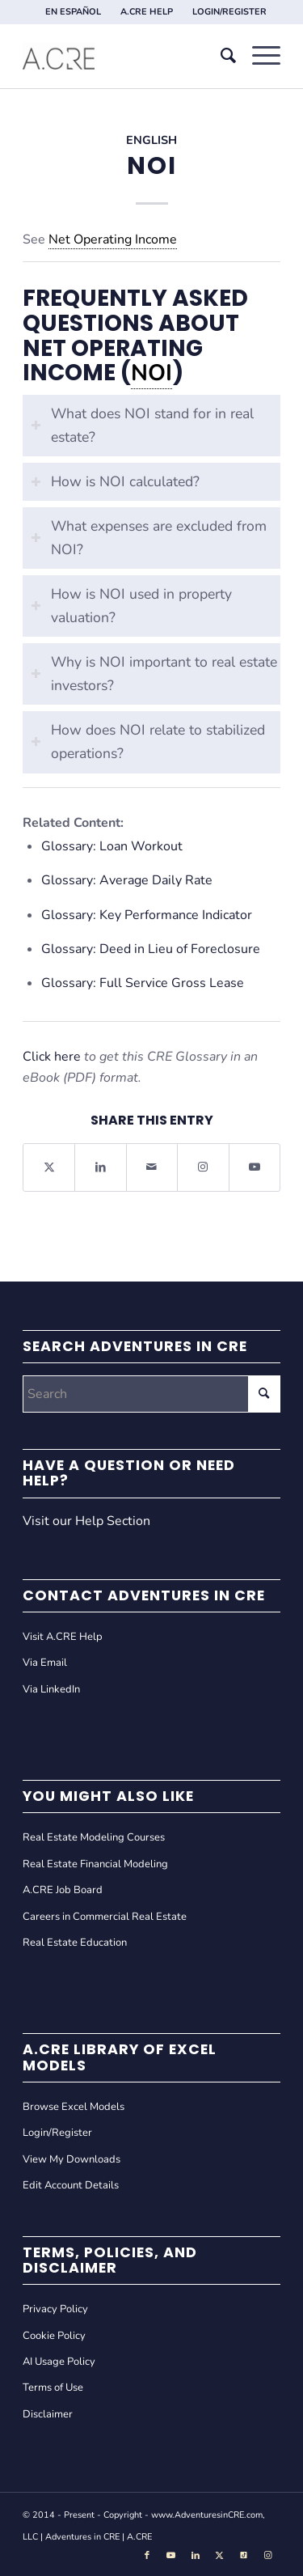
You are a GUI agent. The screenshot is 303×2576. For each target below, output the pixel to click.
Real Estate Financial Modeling (95, 1864)
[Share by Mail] (152, 1167)
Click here (52, 1057)
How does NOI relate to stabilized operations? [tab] (148, 741)
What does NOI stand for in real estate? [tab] (142, 425)
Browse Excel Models (73, 2106)
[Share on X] (48, 1167)
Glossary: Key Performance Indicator (146, 915)
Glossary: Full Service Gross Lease (142, 983)
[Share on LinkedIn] (100, 1167)
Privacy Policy (55, 2309)
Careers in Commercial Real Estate (105, 1916)
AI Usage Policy (59, 2361)
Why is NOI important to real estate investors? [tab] (154, 673)
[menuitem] (73, 12)
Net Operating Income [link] (112, 239)
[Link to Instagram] (203, 1167)
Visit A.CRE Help (63, 1636)
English (151, 140)
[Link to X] (220, 2556)
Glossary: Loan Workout (112, 846)
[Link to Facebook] (147, 2556)
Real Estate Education (75, 1942)
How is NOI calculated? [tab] (115, 481)
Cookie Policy (54, 2335)
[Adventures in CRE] (126, 55)
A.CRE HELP (146, 12)
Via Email (45, 1662)
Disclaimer (48, 2414)
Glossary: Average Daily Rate (127, 880)
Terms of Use (53, 2387)
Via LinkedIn (51, 1689)
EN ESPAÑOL (73, 12)
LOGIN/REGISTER (229, 12)
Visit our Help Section (86, 1521)
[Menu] (258, 55)
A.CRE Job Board (63, 1890)
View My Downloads (71, 2159)
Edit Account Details (71, 2185)
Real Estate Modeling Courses (94, 1837)
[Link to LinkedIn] (195, 2556)
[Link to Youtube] (254, 1167)
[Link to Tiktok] (244, 2556)
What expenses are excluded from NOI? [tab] (149, 537)
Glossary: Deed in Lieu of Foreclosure (150, 949)
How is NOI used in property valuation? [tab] (131, 605)
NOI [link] (151, 373)
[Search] (220, 55)
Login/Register (57, 2132)
